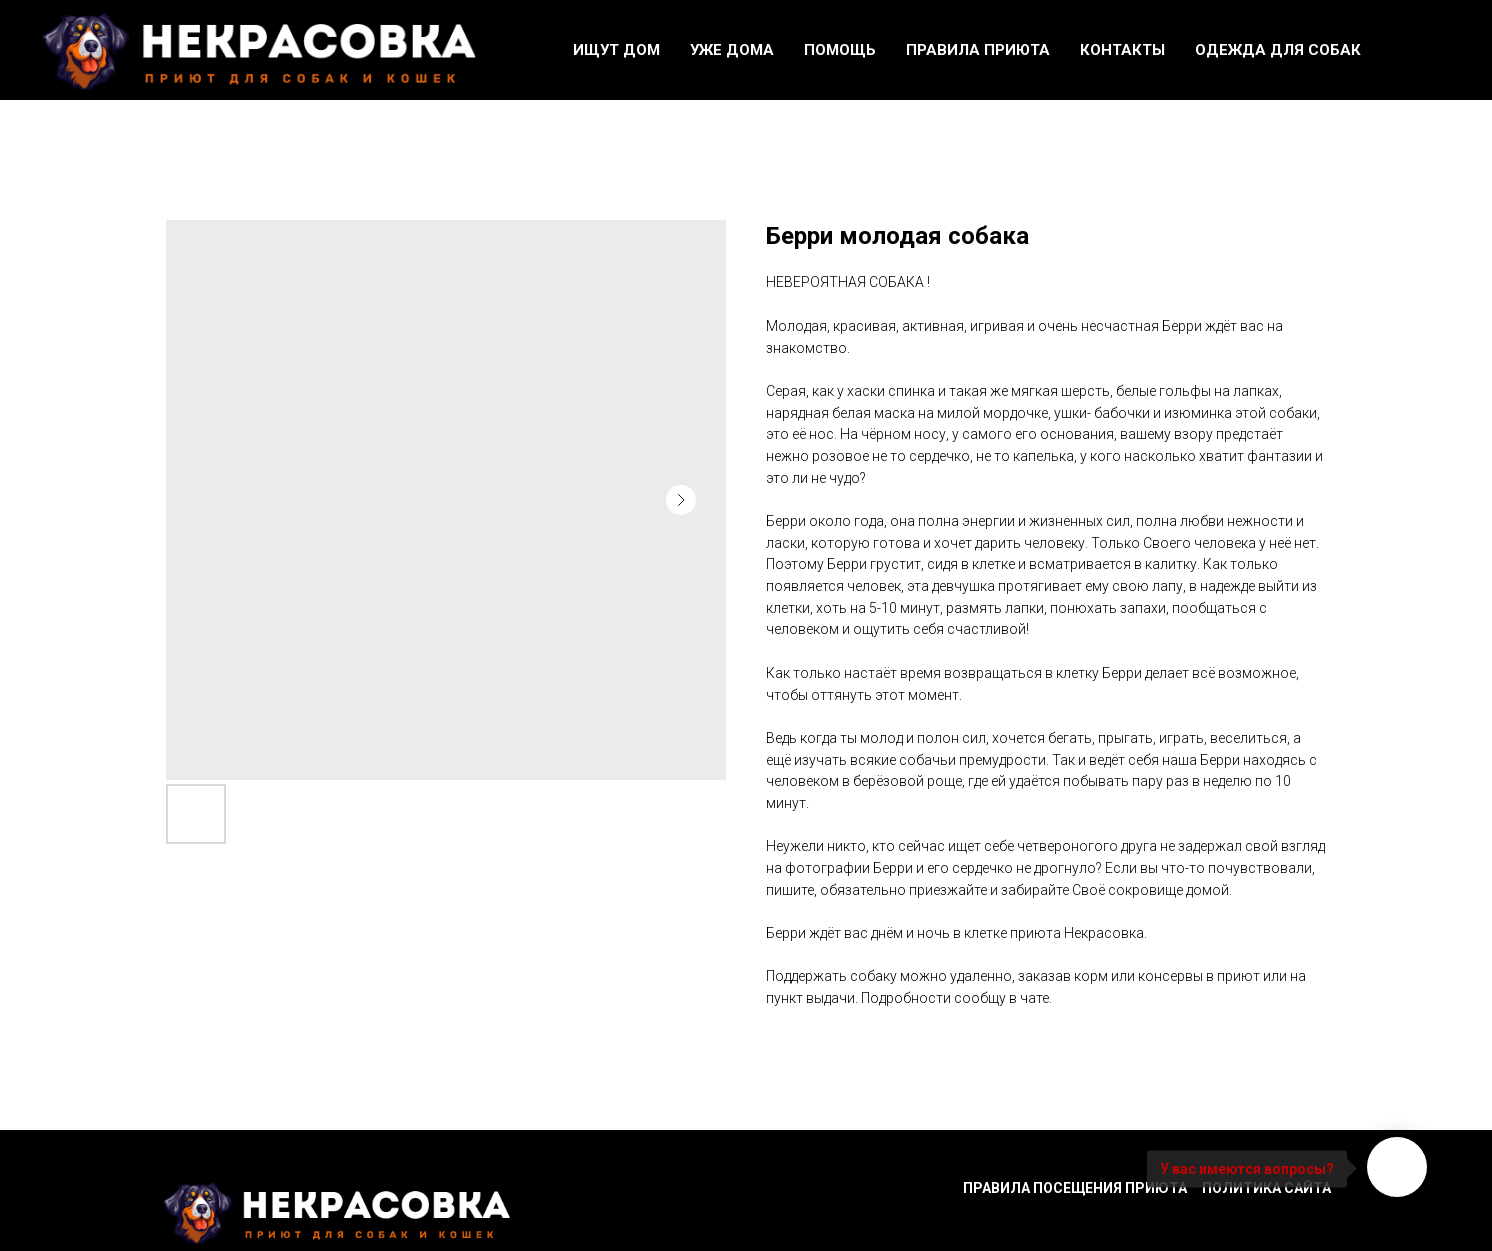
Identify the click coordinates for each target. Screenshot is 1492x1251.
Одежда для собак (1278, 50)
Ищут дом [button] (616, 50)
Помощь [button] (840, 50)
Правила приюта (978, 50)
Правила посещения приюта (1075, 1188)
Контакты (1122, 50)
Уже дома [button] (732, 50)
